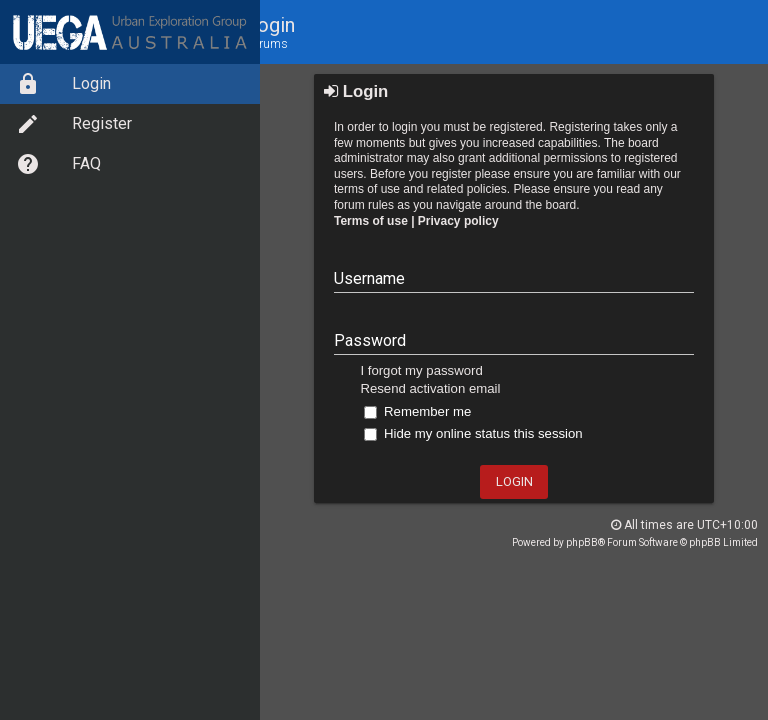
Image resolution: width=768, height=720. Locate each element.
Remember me (417, 411)
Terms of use (371, 221)
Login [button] (514, 481)
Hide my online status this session (473, 433)
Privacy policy (458, 221)
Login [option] (63, 84)
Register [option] (74, 124)
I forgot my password (421, 370)
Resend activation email (430, 388)
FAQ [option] (58, 164)
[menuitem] (130, 84)
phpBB (582, 542)
